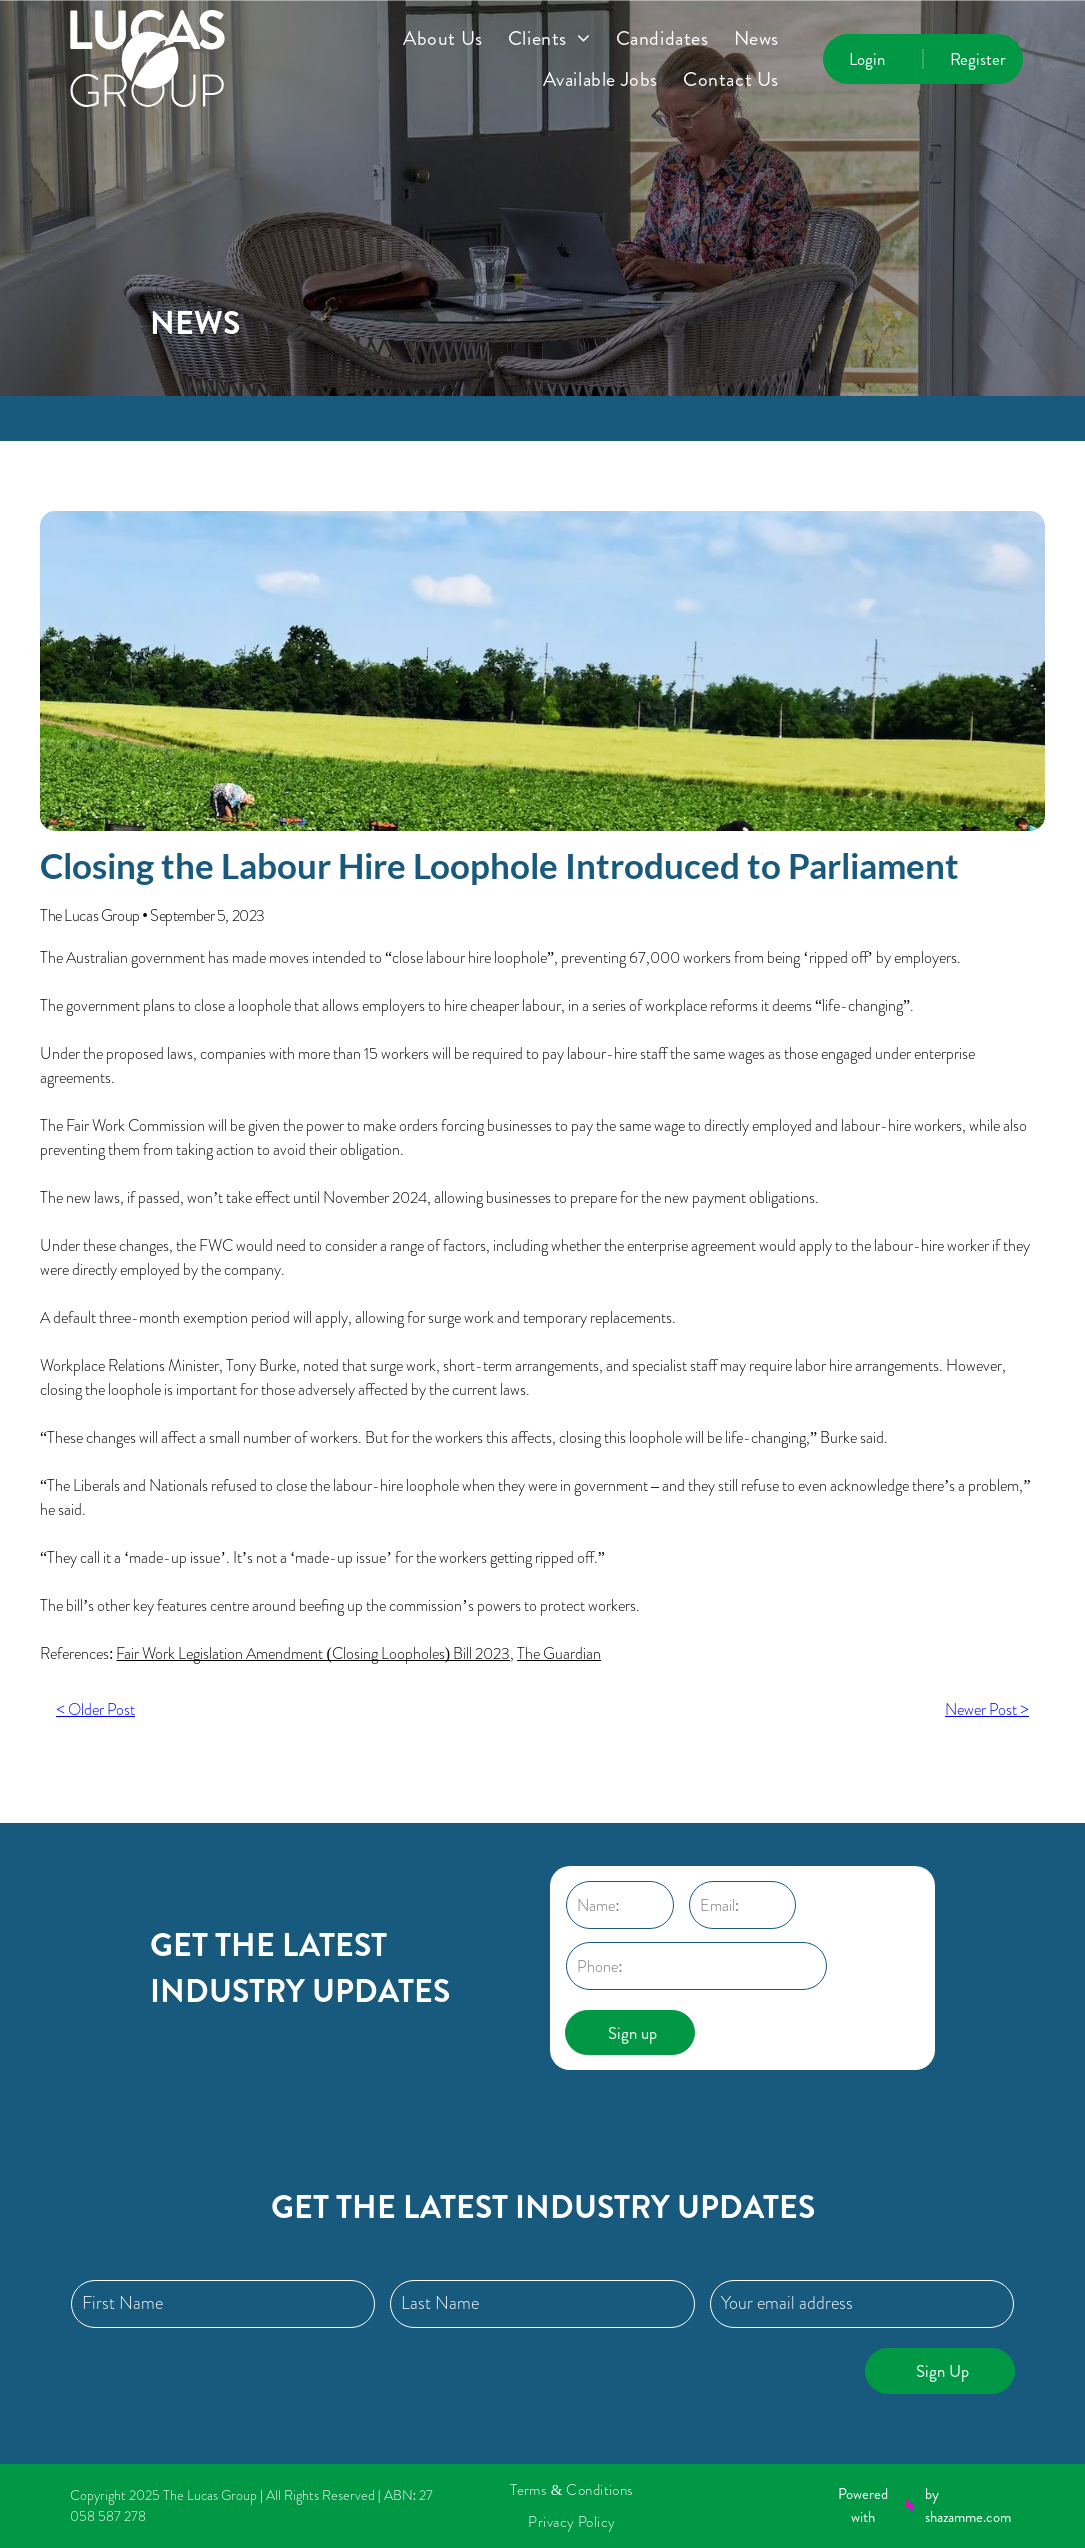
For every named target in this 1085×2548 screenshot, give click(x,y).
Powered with (863, 2505)
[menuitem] (455, 38)
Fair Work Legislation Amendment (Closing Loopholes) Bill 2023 (313, 1653)
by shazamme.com (968, 2505)
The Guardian (559, 1653)
